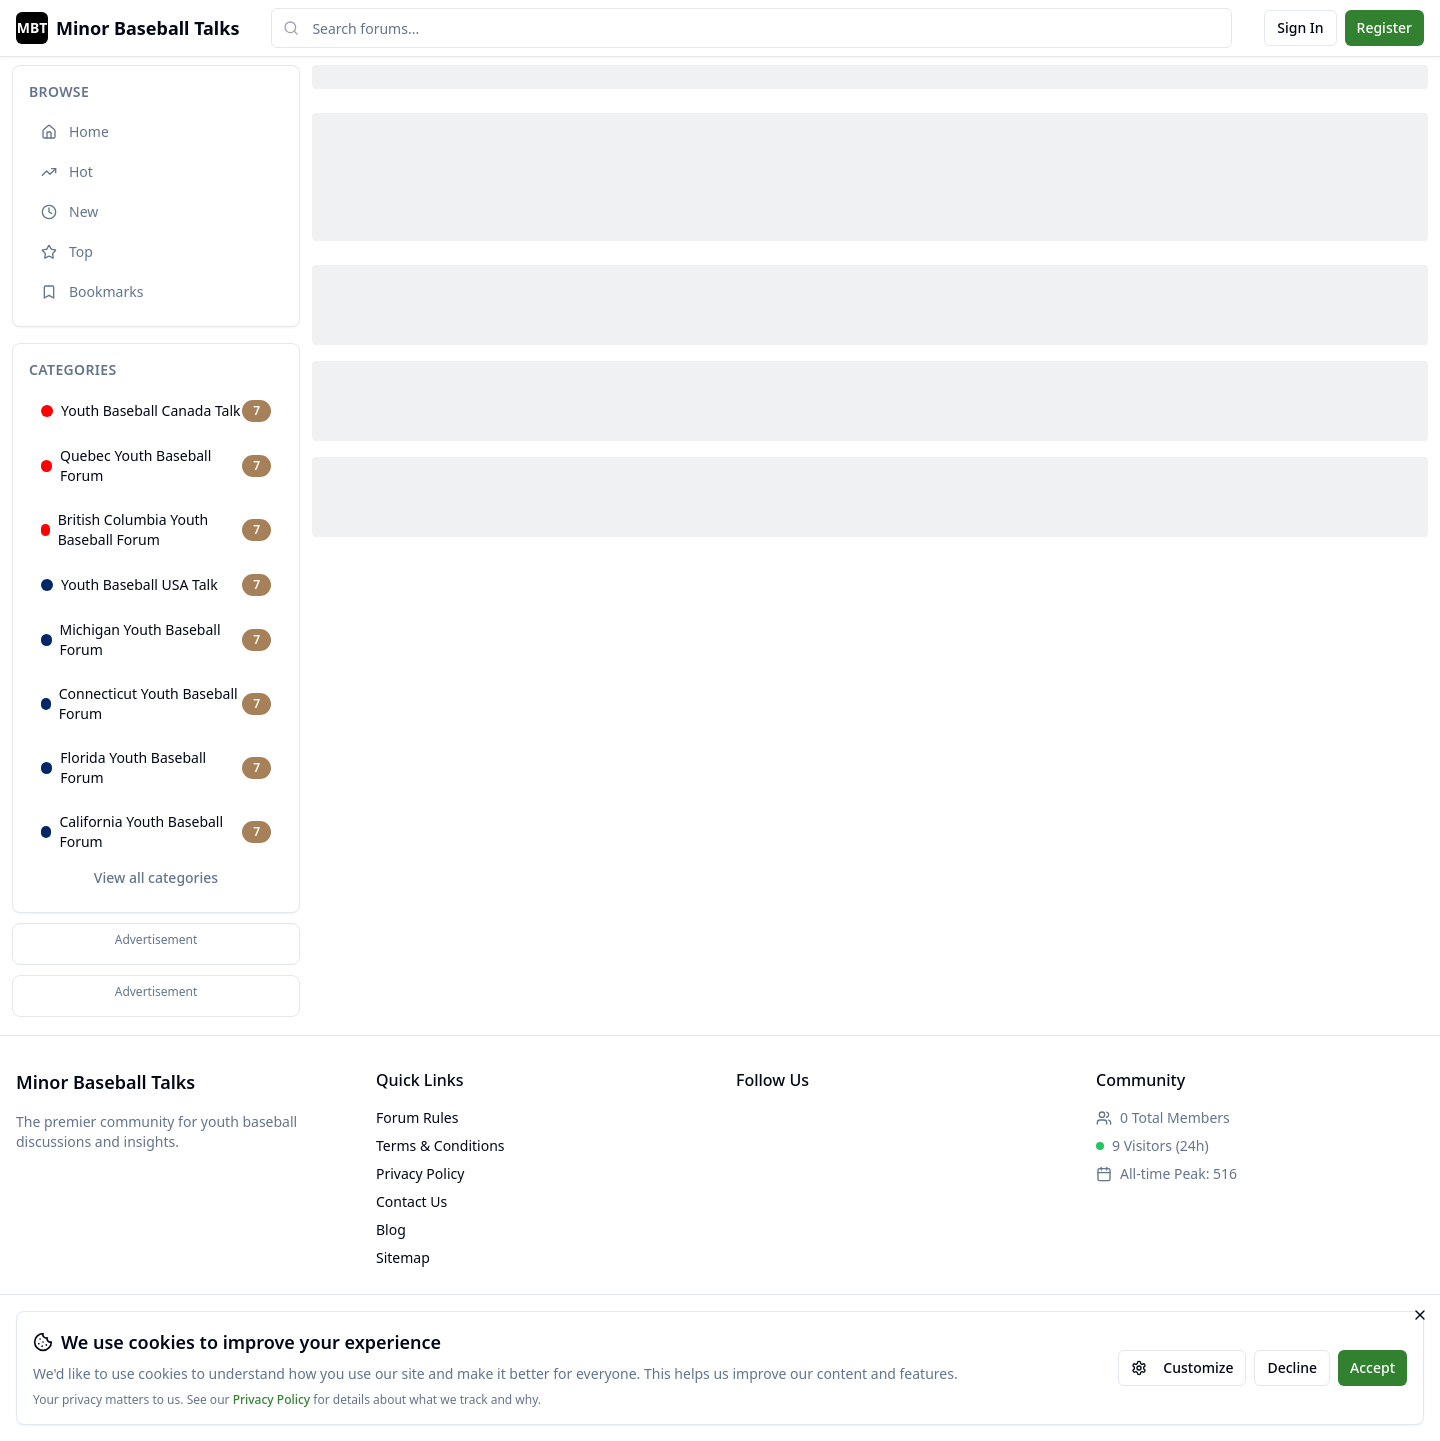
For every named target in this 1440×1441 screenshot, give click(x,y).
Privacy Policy (272, 1400)
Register (1384, 27)
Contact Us (411, 1201)
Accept (1372, 1367)
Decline (1292, 1367)
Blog (391, 1229)
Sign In (1300, 27)
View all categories (156, 877)
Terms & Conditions (440, 1145)
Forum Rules (417, 1117)
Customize (1182, 1367)
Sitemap (403, 1257)
